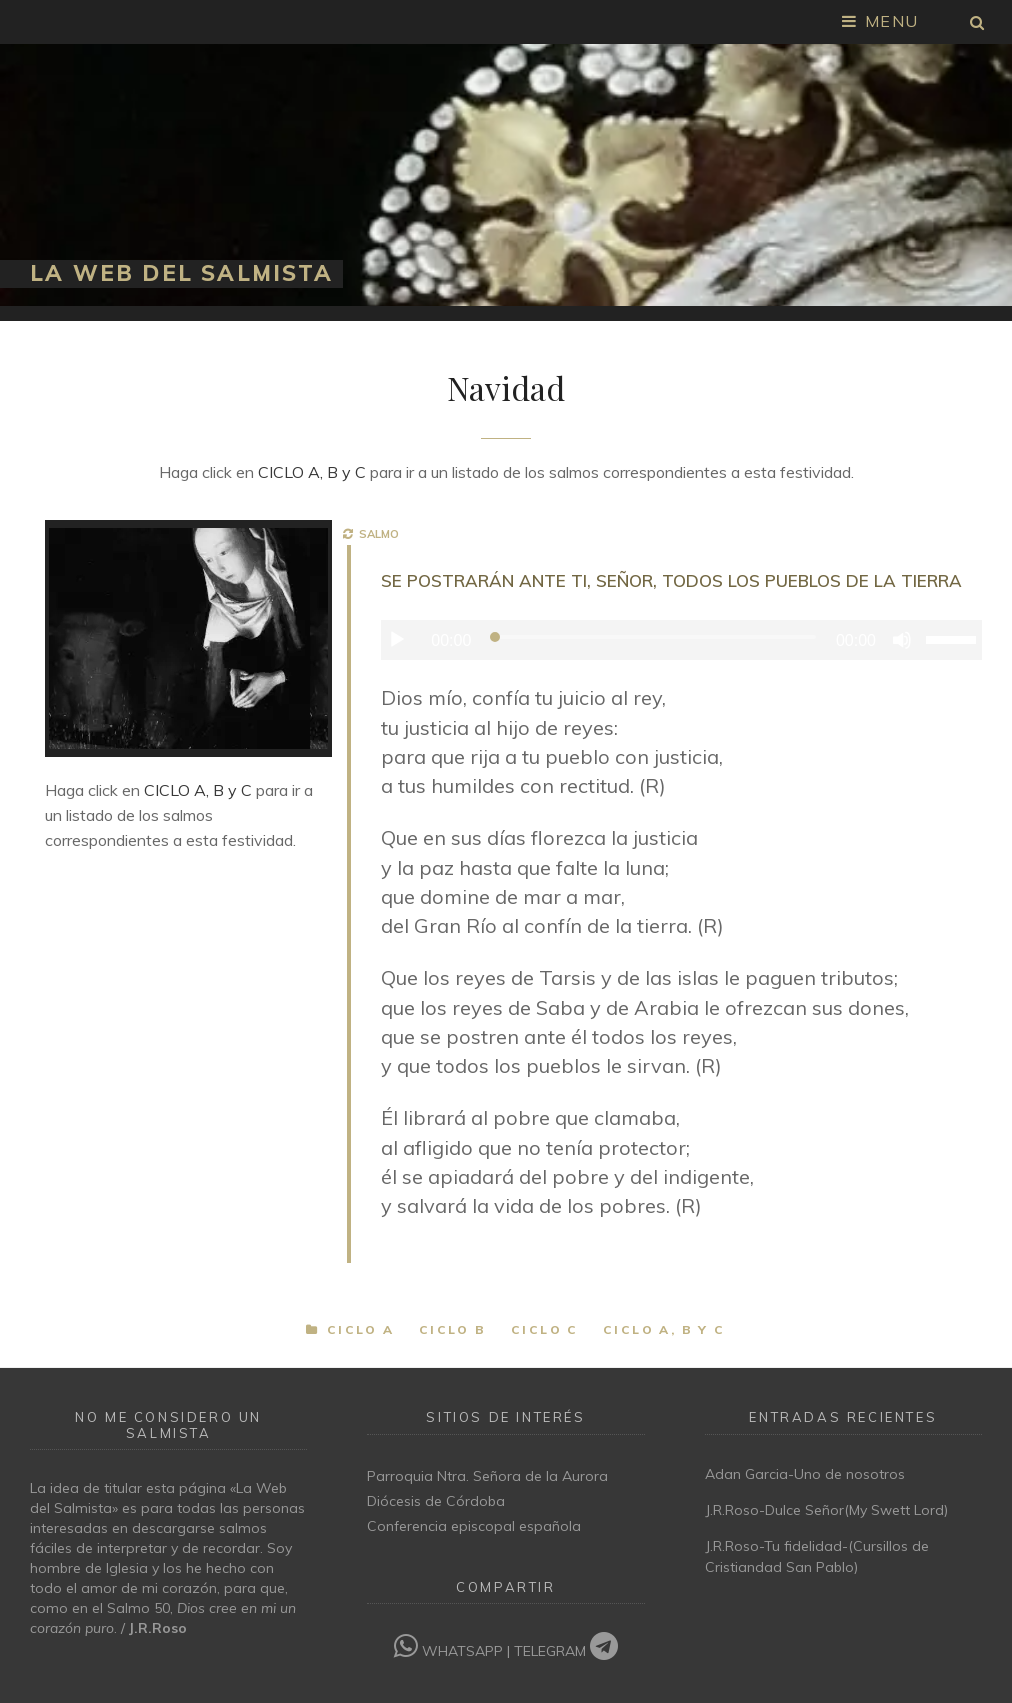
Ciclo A (361, 1329)
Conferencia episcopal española (474, 1526)
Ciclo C (545, 1329)
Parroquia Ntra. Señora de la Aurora (487, 1476)
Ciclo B (453, 1329)
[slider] (653, 637)
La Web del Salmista (181, 273)
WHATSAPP (450, 1651)
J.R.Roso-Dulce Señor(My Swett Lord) (826, 1510)
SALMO (376, 534)
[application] (681, 640)
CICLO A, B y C (312, 472)
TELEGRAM (566, 1651)
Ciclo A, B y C (664, 1329)
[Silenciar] (902, 640)
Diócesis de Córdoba (436, 1501)
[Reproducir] (397, 640)
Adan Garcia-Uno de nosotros (805, 1474)
